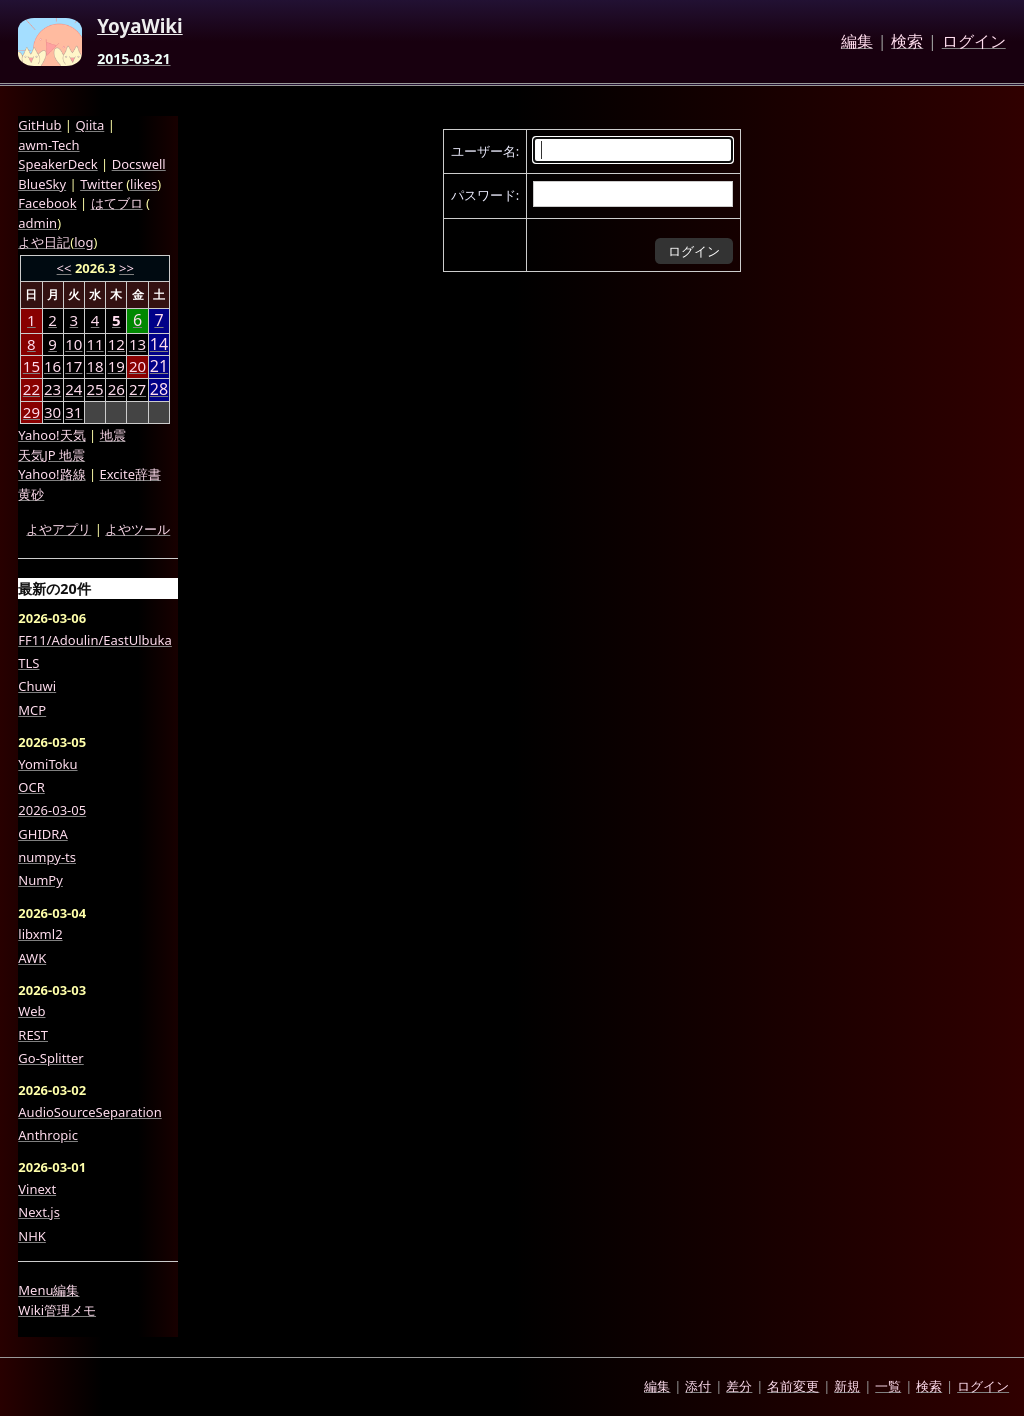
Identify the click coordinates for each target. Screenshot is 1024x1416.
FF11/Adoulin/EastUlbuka (95, 640)
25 (94, 389)
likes (143, 184)
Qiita (89, 125)
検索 (907, 42)
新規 (847, 1386)
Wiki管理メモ (57, 1310)
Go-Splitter (50, 1058)
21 (159, 366)
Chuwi (37, 686)
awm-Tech (48, 145)
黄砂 (31, 494)
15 (31, 366)
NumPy (40, 880)
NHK (32, 1236)
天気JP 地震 (51, 455)
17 (73, 366)
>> (126, 268)
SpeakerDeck (57, 164)
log (83, 242)
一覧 (888, 1386)
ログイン (974, 42)
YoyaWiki (140, 27)
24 (73, 389)
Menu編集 (48, 1290)
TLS (28, 663)
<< (64, 268)
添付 (698, 1386)
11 (94, 344)
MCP (32, 710)
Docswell (139, 164)
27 (137, 389)
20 (137, 366)
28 (159, 389)
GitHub (39, 125)
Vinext (37, 1189)
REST (33, 1035)
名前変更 (793, 1386)
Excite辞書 (130, 474)
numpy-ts (47, 857)
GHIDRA (42, 834)
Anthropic (48, 1135)
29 (31, 412)
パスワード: (485, 195)
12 (116, 344)
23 (52, 389)
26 (116, 389)
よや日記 (44, 242)
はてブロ (117, 203)
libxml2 (40, 934)
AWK (32, 958)
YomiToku (47, 764)
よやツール (137, 529)
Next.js (39, 1212)
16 (52, 366)
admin (37, 223)
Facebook (47, 203)
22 (31, 389)
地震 (113, 435)
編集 (857, 42)
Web (31, 1011)
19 (116, 366)
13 (137, 344)
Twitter (101, 184)
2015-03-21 (133, 59)
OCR (31, 787)
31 (73, 412)
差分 (739, 1386)
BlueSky (42, 184)
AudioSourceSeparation (89, 1112)
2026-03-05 (52, 810)
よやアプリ (58, 529)
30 (52, 412)
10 (73, 344)
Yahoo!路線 (51, 474)
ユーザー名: (485, 151)
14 (159, 344)
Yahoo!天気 (51, 435)
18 (94, 366)
